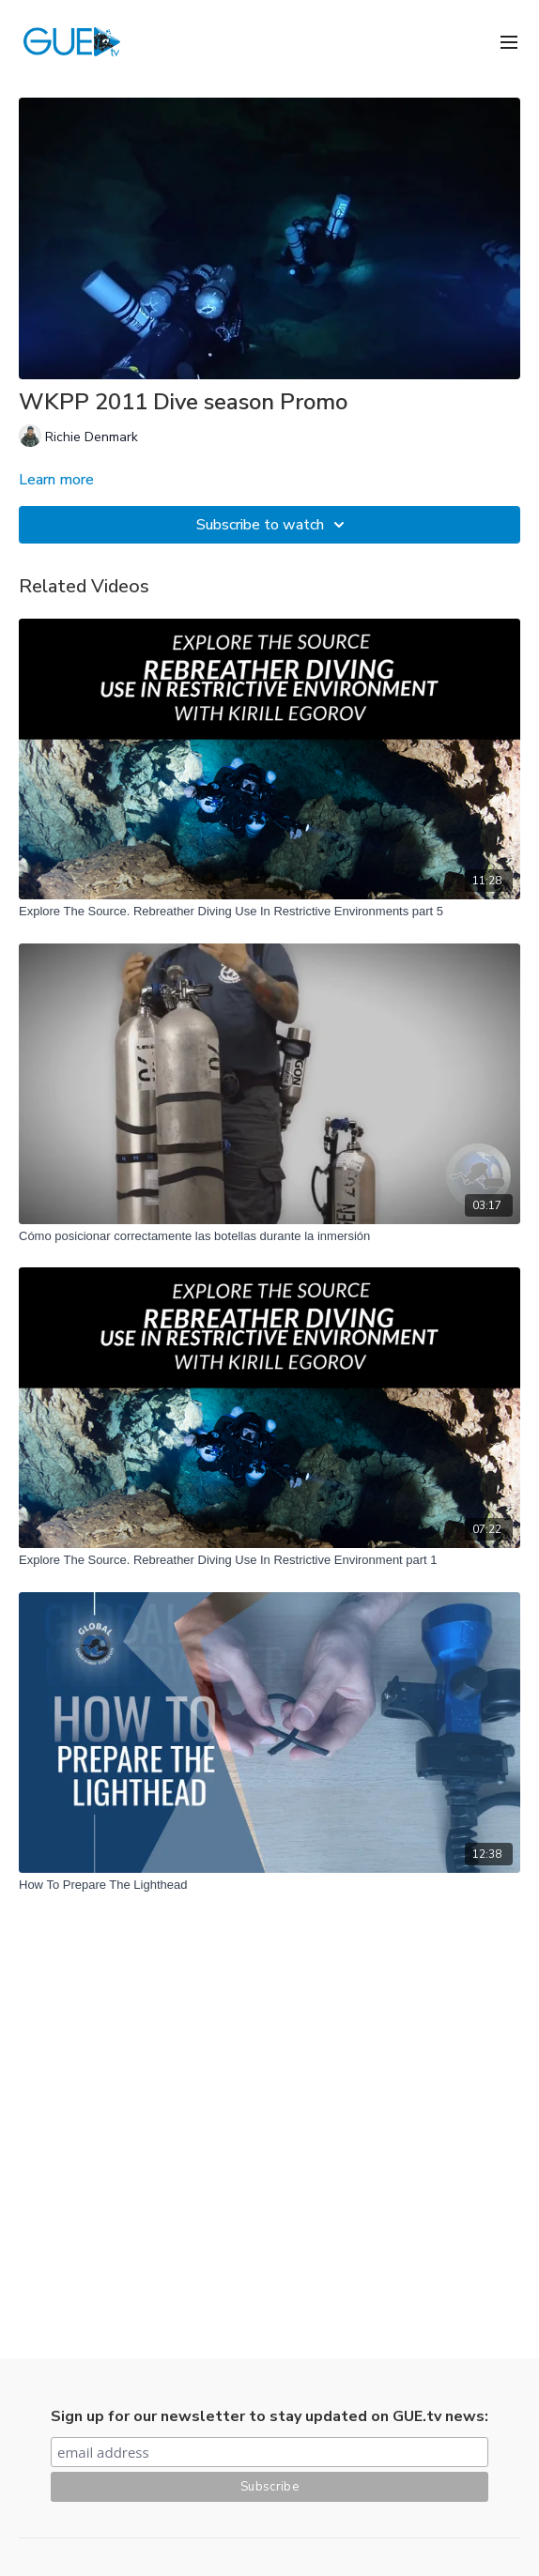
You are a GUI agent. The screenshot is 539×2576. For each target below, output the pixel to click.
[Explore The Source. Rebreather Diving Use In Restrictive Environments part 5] (269, 911)
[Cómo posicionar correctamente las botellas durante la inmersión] (269, 1236)
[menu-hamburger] (509, 41)
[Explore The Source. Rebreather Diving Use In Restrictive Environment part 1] (269, 1560)
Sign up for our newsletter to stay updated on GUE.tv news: (269, 2416)
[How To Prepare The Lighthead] (269, 1885)
